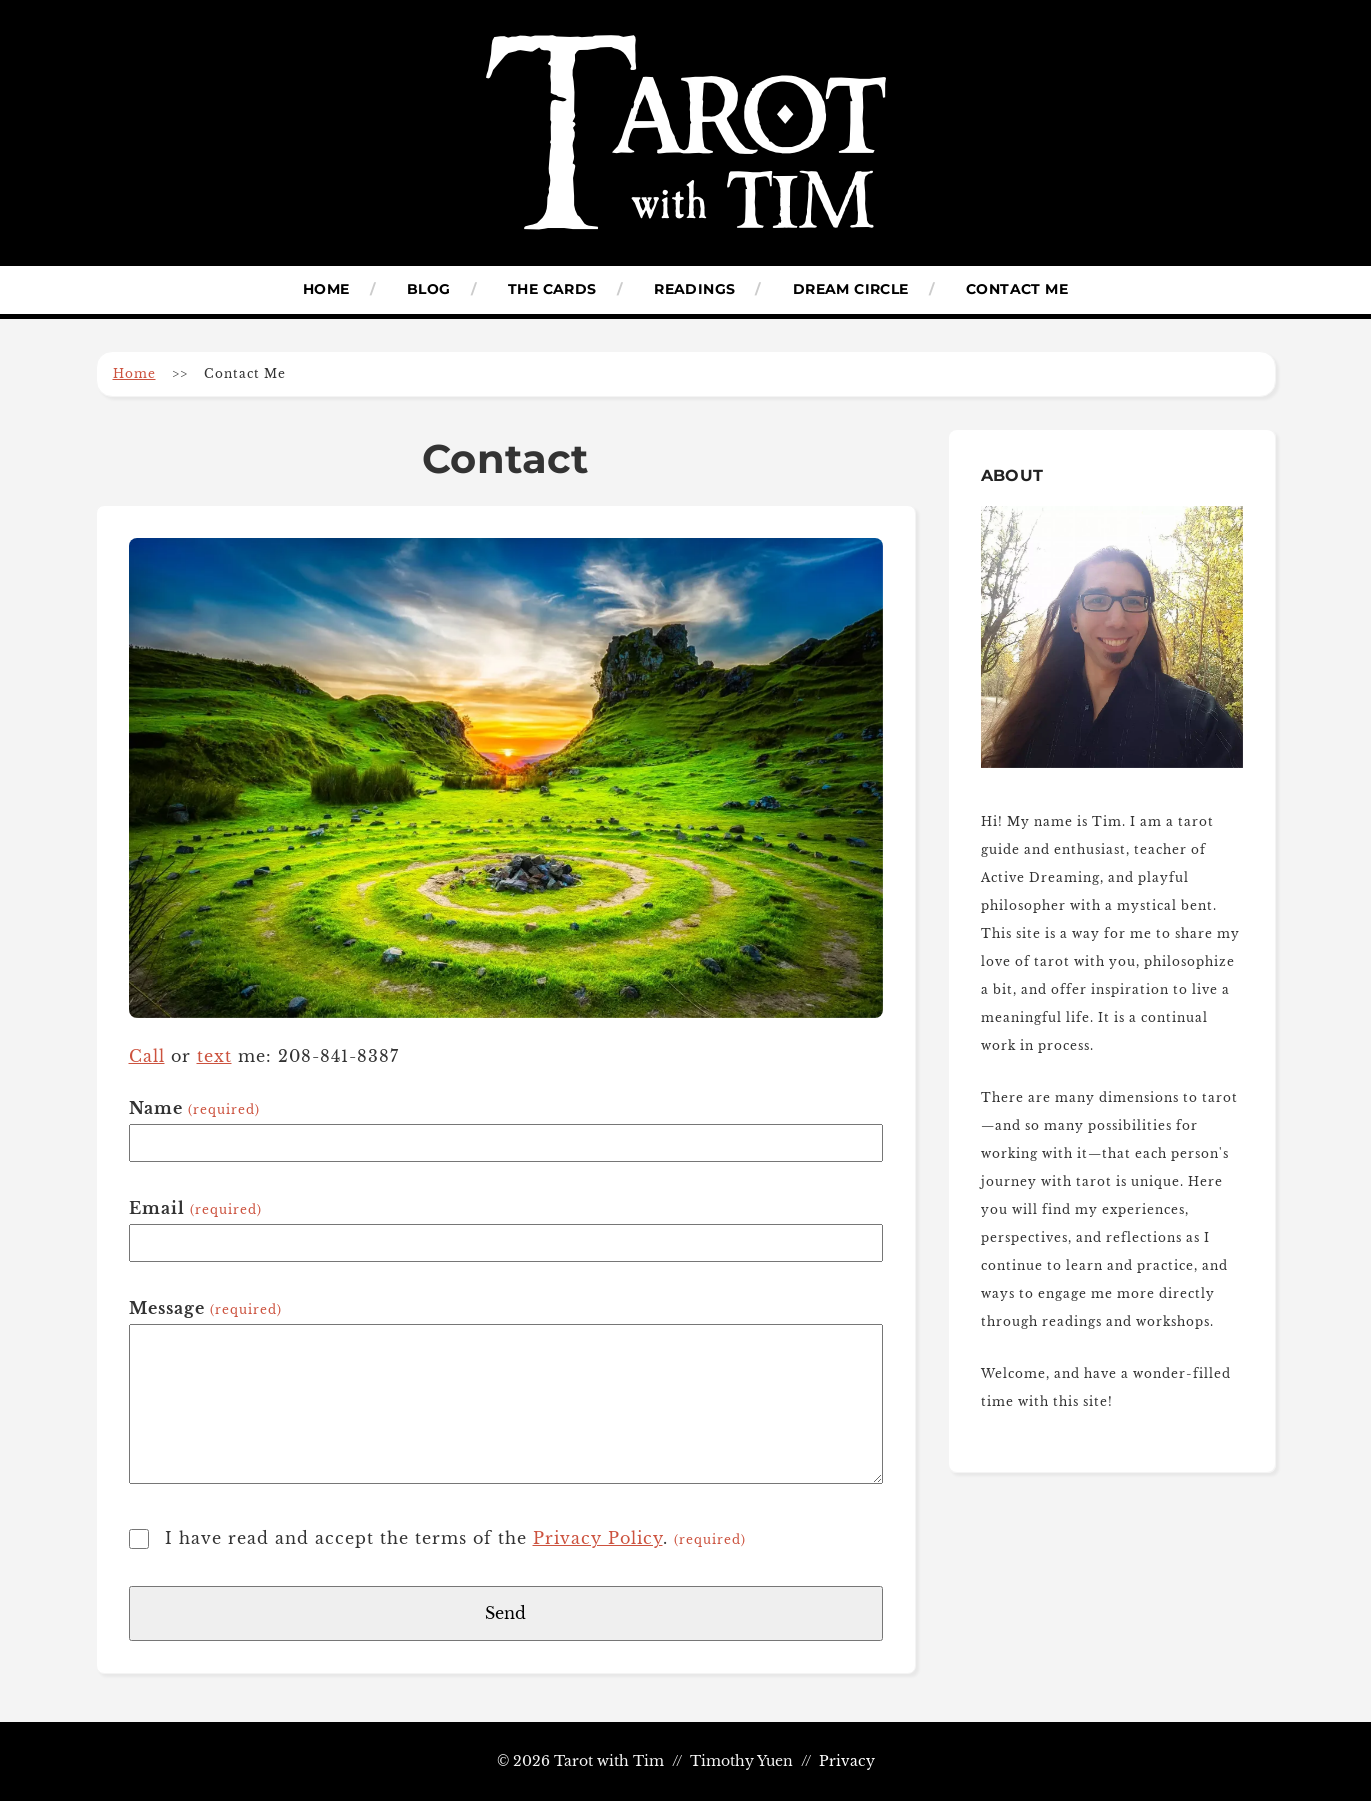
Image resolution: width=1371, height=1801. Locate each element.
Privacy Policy (598, 1538)
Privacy (847, 1761)
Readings (694, 289)
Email (195, 1208)
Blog (429, 289)
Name (194, 1108)
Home (326, 289)
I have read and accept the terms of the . (455, 1538)
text (214, 1056)
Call (147, 1056)
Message (205, 1308)
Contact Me (1017, 289)
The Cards (552, 289)
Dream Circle (851, 289)
